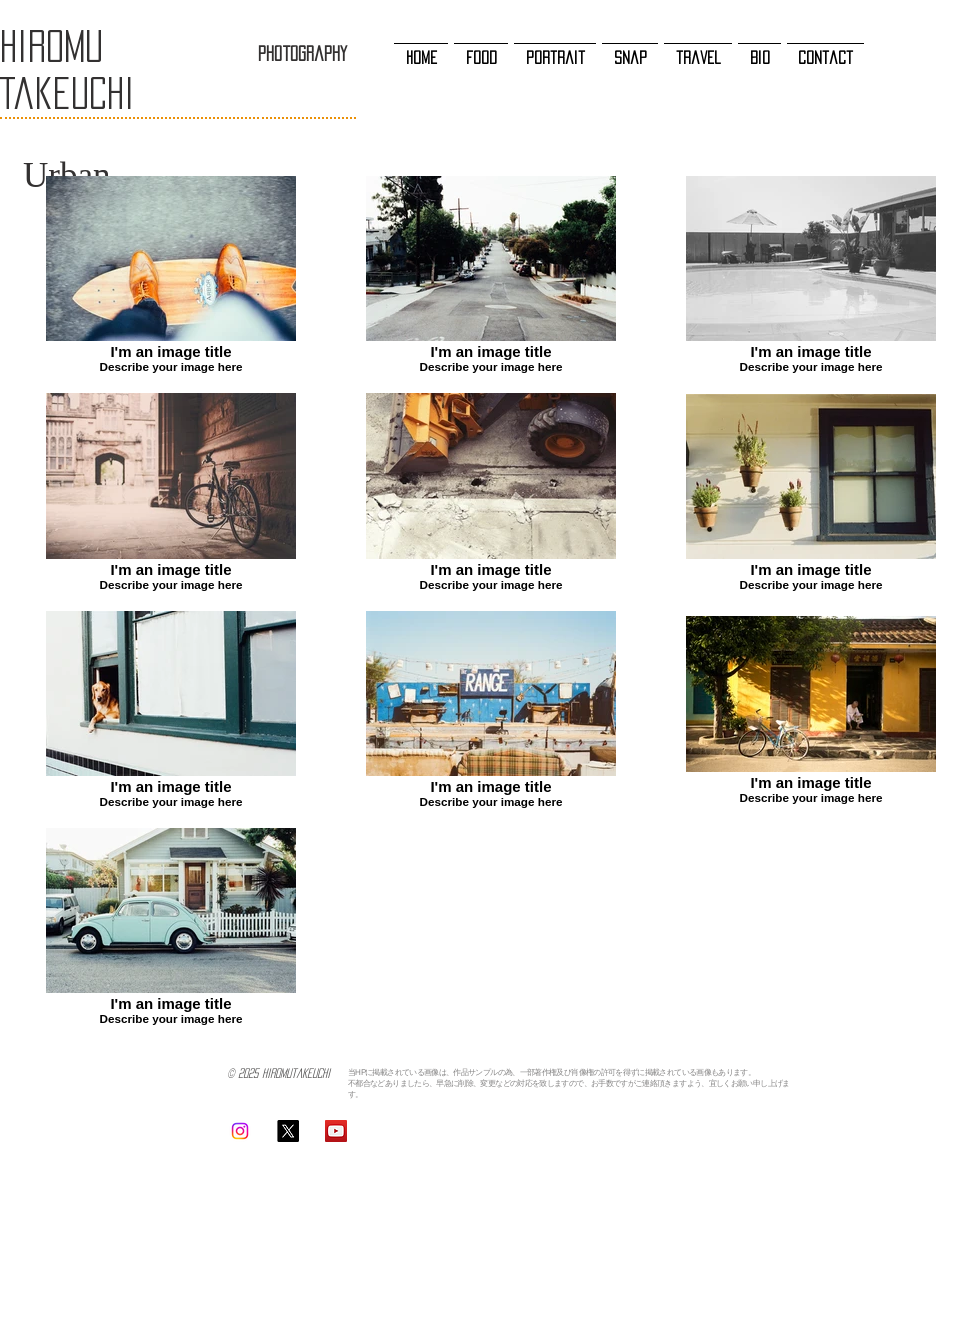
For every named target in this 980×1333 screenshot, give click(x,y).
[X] (288, 1131)
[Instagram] (240, 1131)
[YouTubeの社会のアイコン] (336, 1131)
